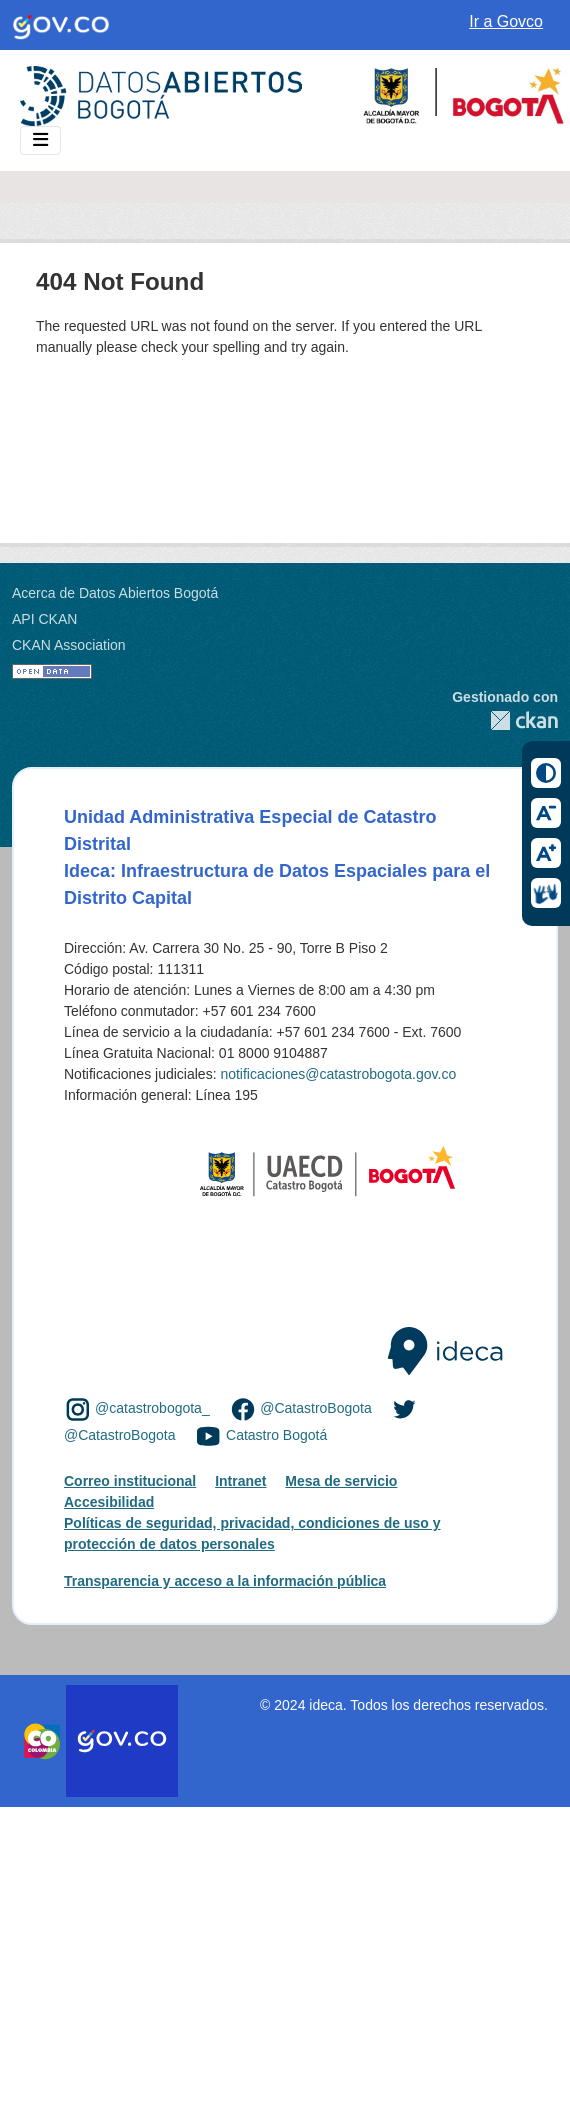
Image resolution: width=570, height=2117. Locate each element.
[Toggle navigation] (40, 140)
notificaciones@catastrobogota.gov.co (338, 1074)
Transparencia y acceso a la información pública (225, 1581)
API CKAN (44, 619)
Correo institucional (130, 1481)
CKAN (505, 720)
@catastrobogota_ (152, 1408)
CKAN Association (69, 645)
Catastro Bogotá (276, 1435)
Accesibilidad (109, 1502)
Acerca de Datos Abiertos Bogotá (115, 593)
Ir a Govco (506, 21)
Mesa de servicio (341, 1481)
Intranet (240, 1481)
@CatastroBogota (316, 1408)
